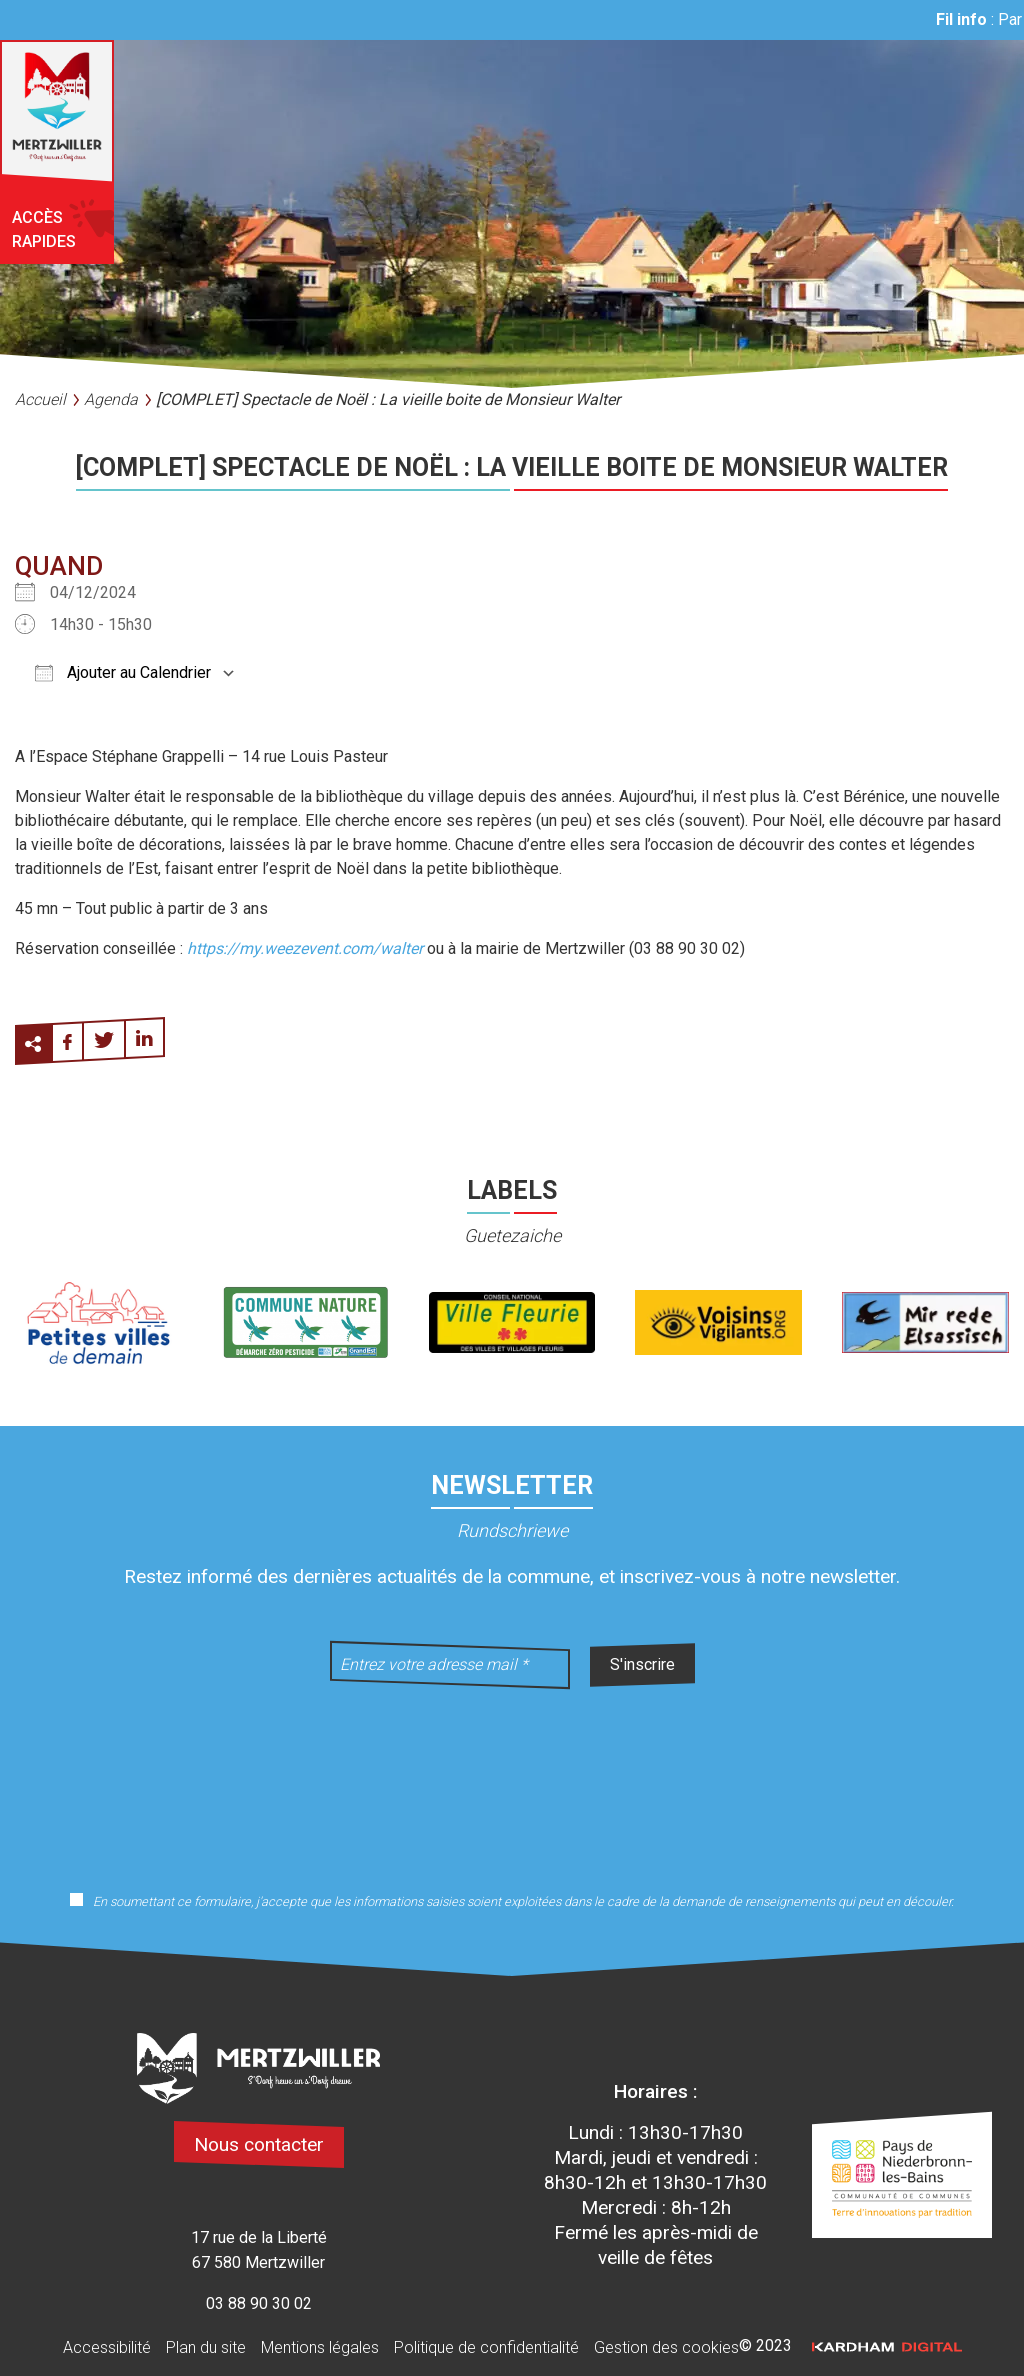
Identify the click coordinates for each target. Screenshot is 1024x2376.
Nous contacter (259, 2144)
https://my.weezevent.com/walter (305, 948)
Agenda (111, 399)
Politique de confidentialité (486, 2347)
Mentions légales (320, 2347)
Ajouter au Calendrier (123, 672)
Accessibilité (107, 2347)
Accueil (40, 399)
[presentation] (512, 1777)
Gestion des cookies (666, 2347)
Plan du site (206, 2347)
